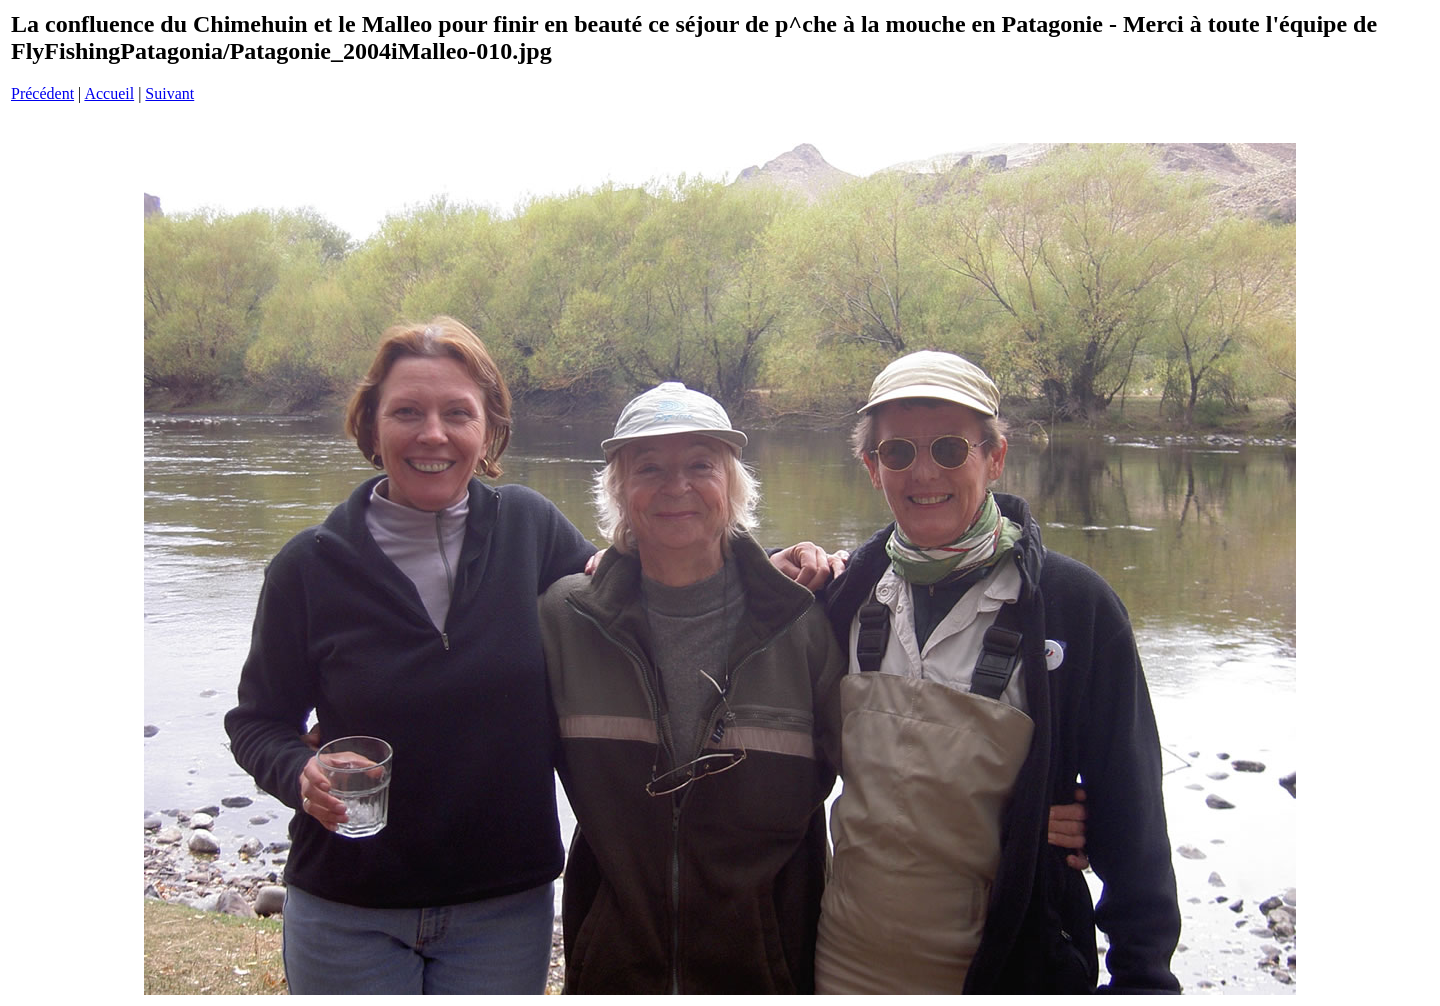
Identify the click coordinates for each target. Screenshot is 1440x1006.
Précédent (42, 93)
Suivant (169, 93)
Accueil (109, 93)
